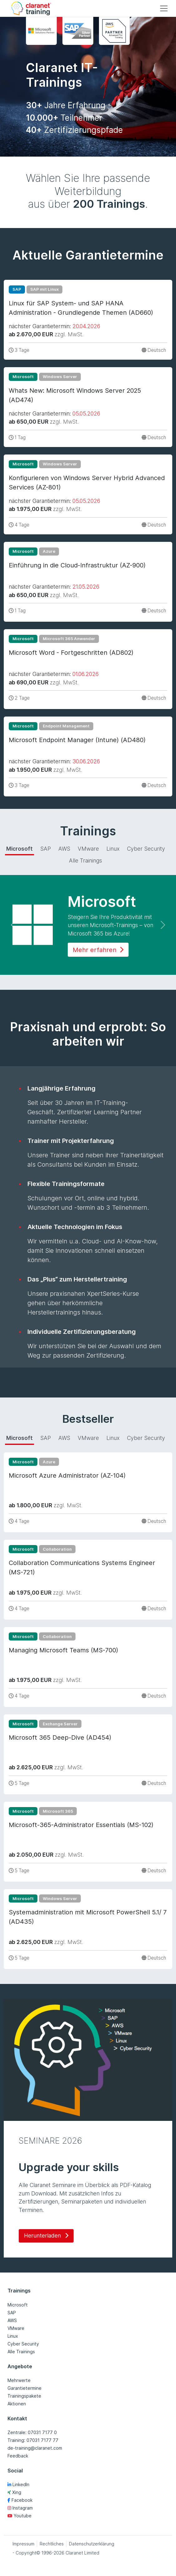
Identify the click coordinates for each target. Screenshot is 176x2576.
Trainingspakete (24, 2396)
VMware (15, 2328)
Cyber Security (23, 2343)
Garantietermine (24, 2388)
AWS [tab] (64, 848)
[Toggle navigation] (163, 8)
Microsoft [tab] (19, 848)
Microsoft (17, 2304)
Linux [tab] (113, 848)
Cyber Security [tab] (146, 848)
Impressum (23, 2543)
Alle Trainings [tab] (85, 860)
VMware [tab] (88, 848)
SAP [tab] (45, 848)
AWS (12, 2320)
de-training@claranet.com (34, 2448)
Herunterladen (46, 2235)
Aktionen (16, 2403)
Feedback (17, 2455)
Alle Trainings (21, 2351)
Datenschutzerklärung (91, 2543)
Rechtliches (52, 2543)
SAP (11, 2312)
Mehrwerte (19, 2380)
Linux (12, 2336)
